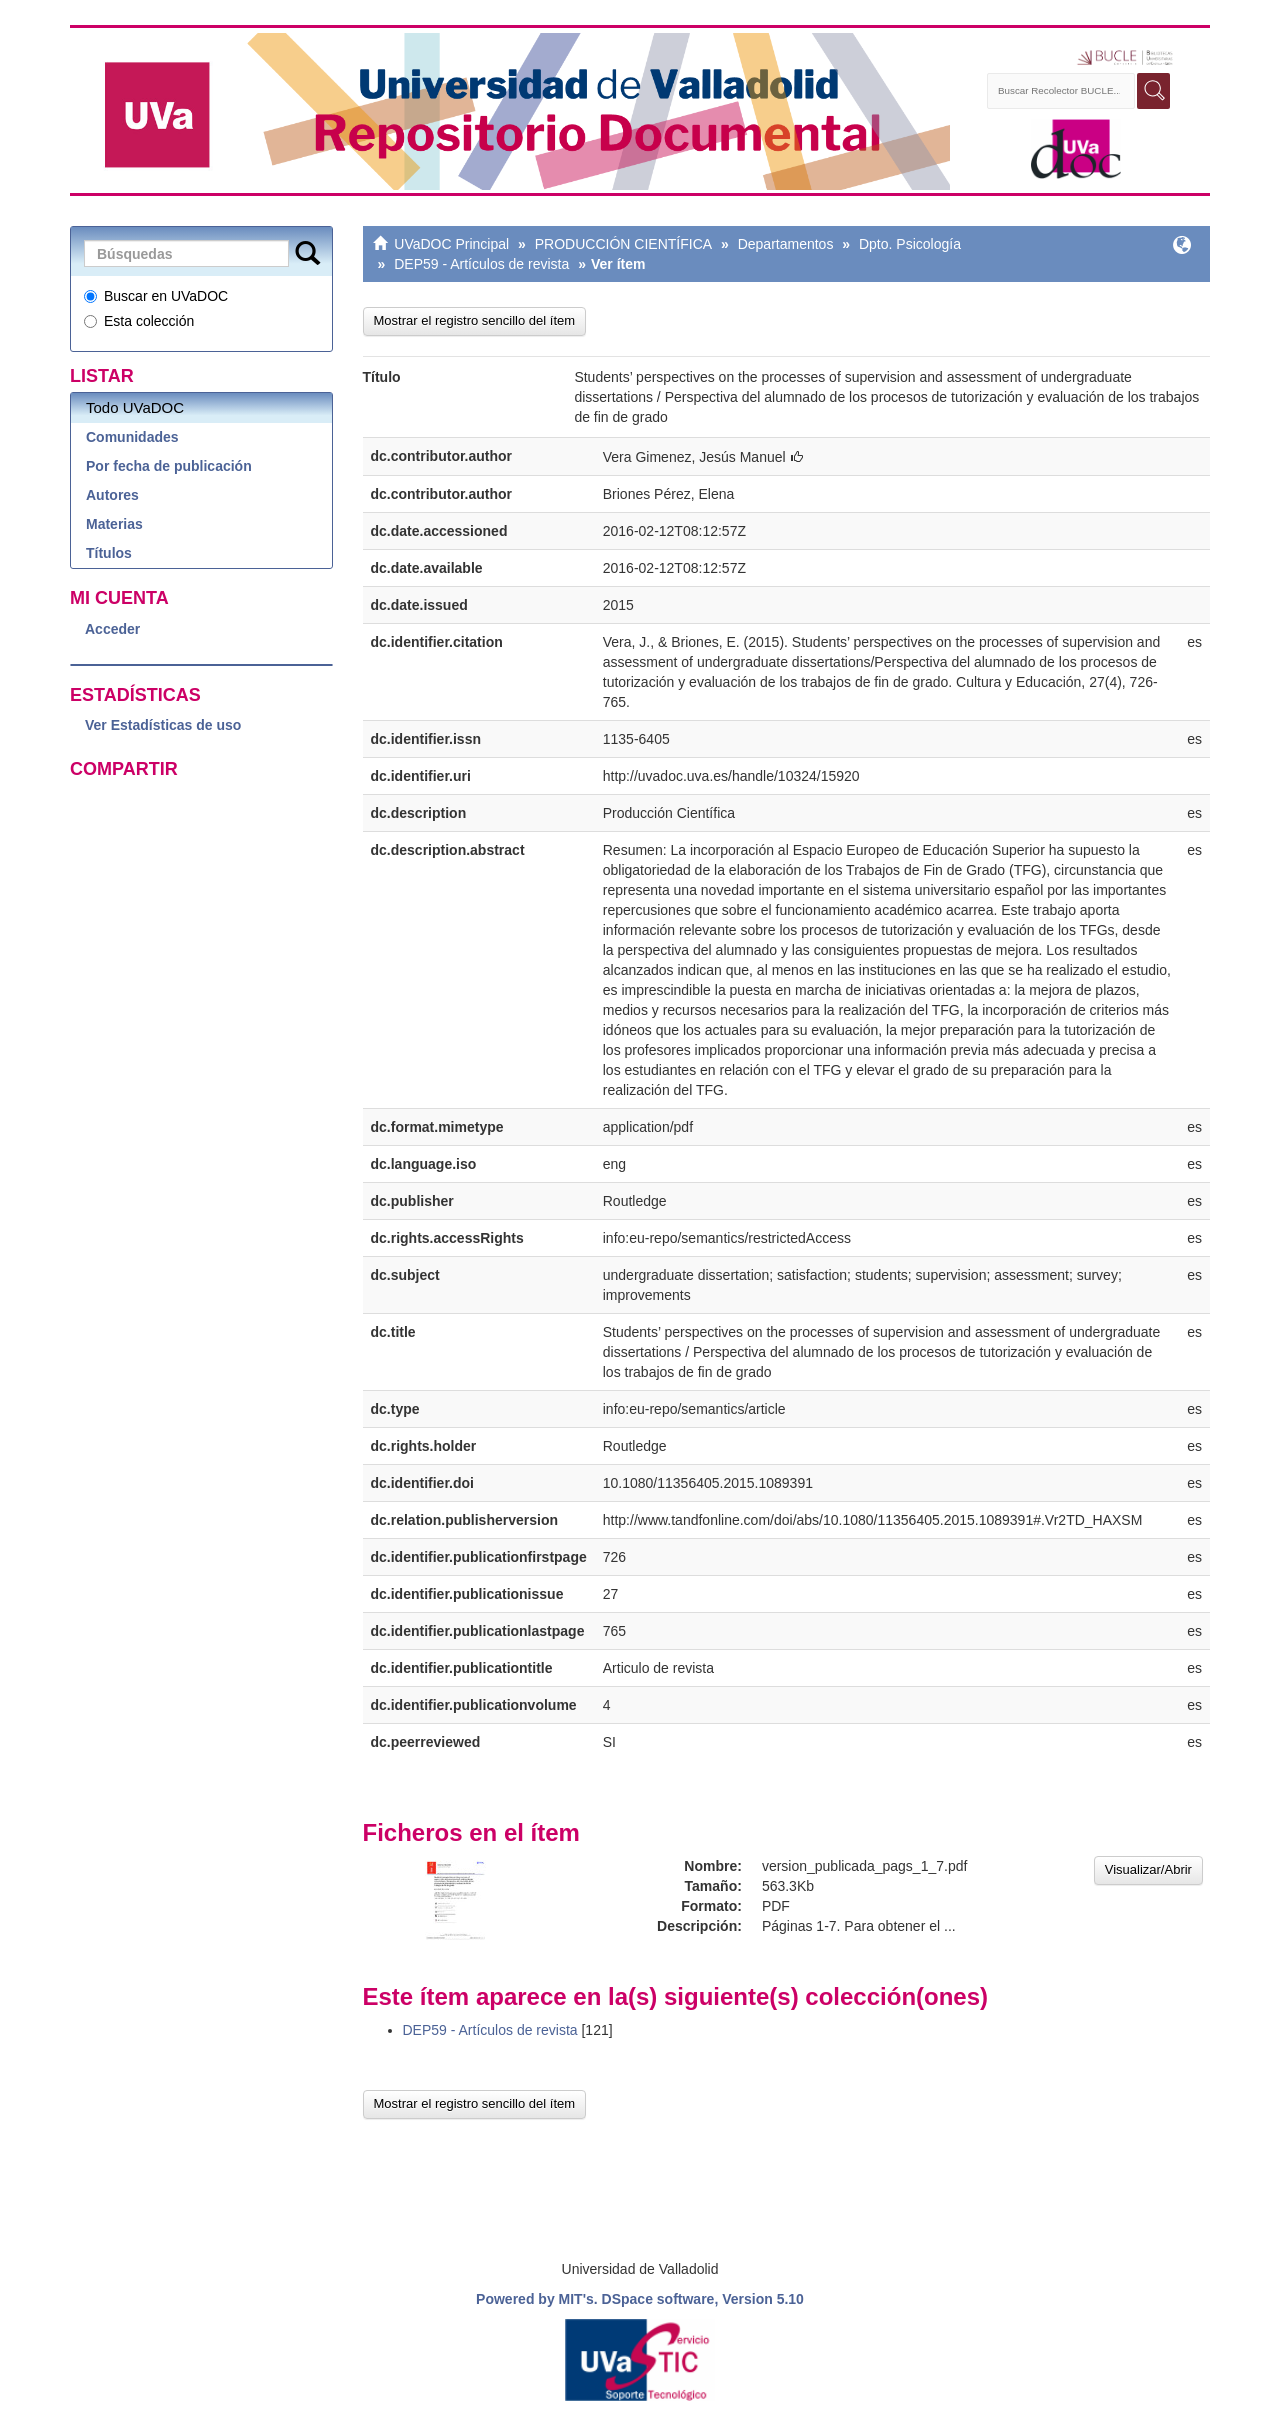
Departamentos (786, 244)
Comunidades (132, 437)
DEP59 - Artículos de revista (481, 264)
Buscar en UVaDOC (156, 296)
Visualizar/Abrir (1148, 1869)
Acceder (112, 629)
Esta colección (139, 321)
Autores (112, 495)
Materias (114, 524)
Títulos (109, 553)
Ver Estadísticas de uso (163, 725)
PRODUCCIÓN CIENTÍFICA (623, 244)
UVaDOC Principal (451, 244)
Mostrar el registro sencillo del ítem (475, 320)
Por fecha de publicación (169, 466)
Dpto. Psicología (910, 244)
